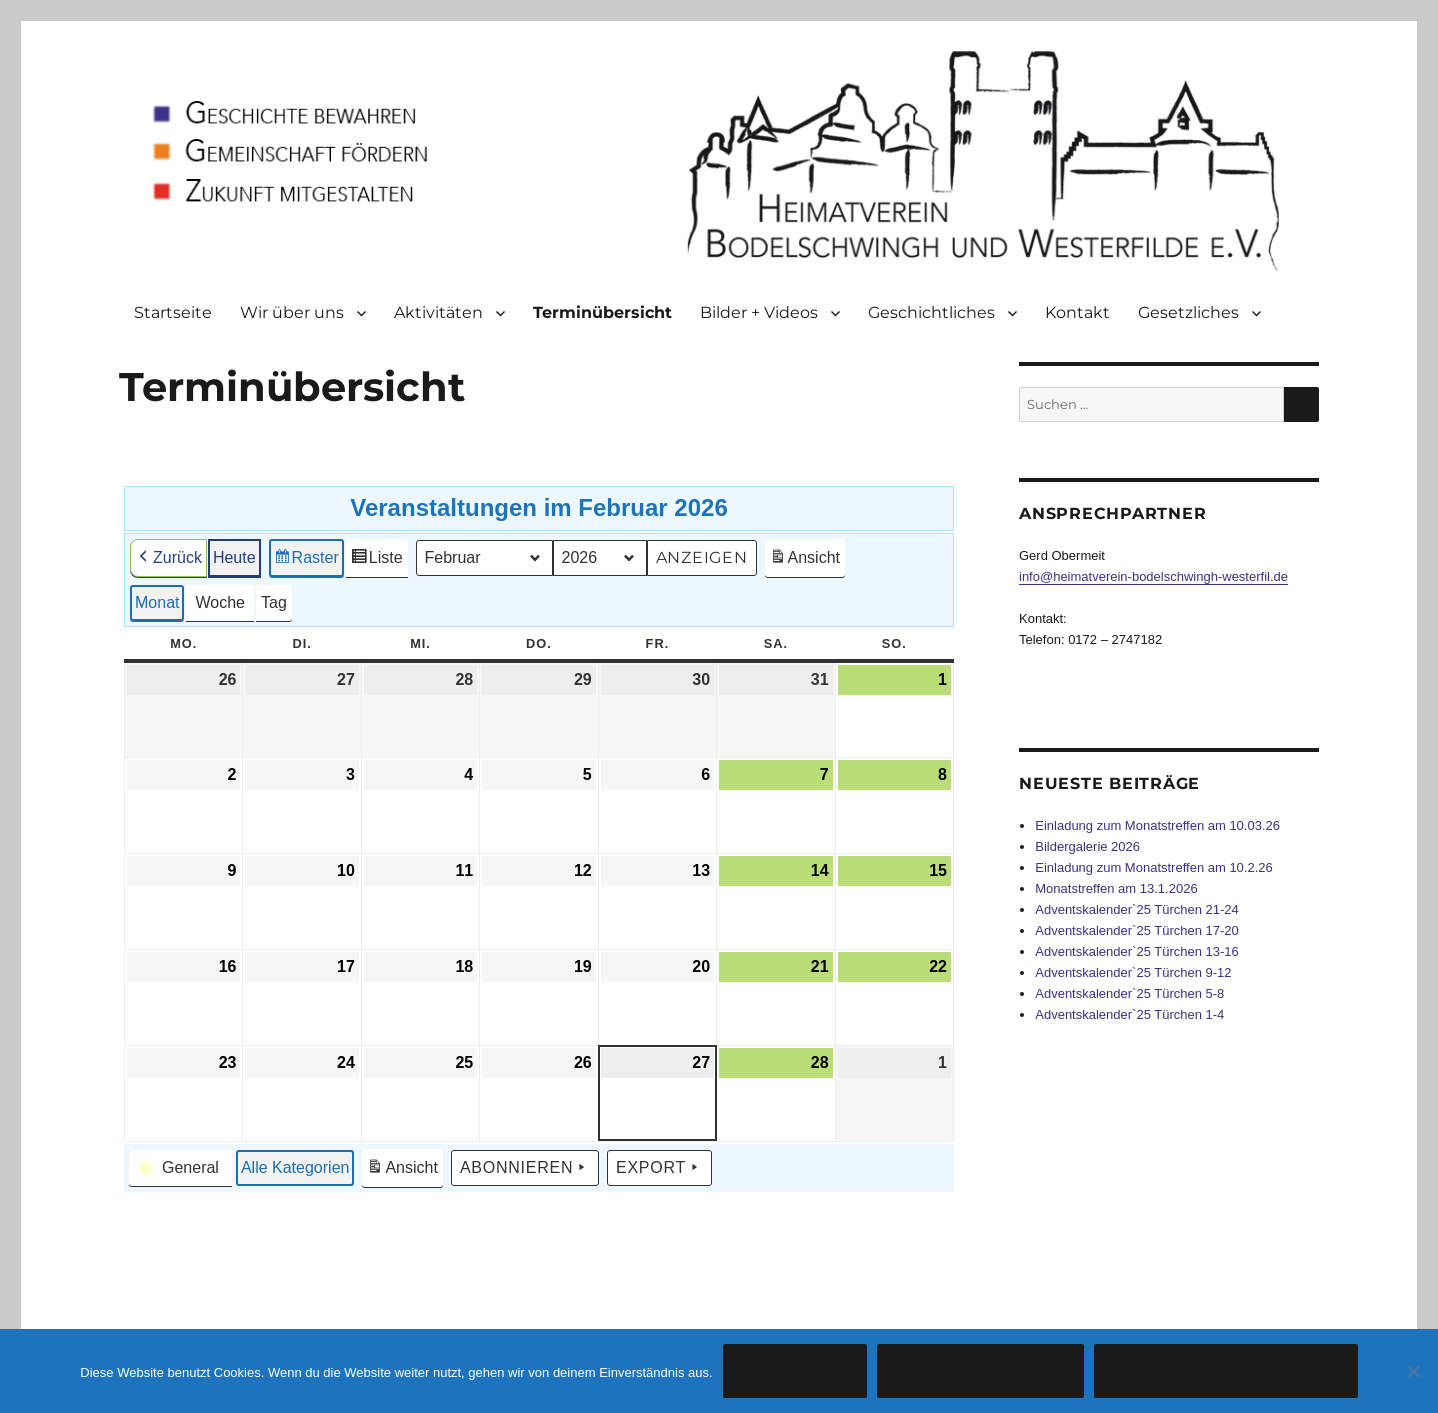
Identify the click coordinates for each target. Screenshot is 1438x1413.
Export (659, 1168)
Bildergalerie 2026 (1087, 846)
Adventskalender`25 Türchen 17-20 (1137, 930)
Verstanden (795, 1371)
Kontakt (1077, 312)
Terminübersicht (602, 312)
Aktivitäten (438, 312)
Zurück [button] (168, 558)
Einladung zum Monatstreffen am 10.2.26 (1154, 867)
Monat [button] (157, 602)
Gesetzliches (1188, 312)
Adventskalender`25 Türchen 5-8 (1129, 993)
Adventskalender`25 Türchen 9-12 (1133, 972)
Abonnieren (525, 1168)
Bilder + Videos (759, 312)
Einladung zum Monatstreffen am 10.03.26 (1157, 825)
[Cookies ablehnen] (1413, 1371)
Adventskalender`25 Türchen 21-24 (1137, 909)
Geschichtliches (931, 312)
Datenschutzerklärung (1226, 1371)
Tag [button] (274, 602)
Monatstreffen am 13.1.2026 (1116, 888)
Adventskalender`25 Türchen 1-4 (1129, 1014)
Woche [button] (220, 602)
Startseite (173, 312)
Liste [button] (376, 560)
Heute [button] (234, 557)
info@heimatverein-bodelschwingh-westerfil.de (1153, 576)
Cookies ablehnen (980, 1371)
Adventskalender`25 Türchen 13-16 (1137, 951)
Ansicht (807, 560)
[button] (180, 1168)
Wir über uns (292, 312)
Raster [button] (306, 560)
